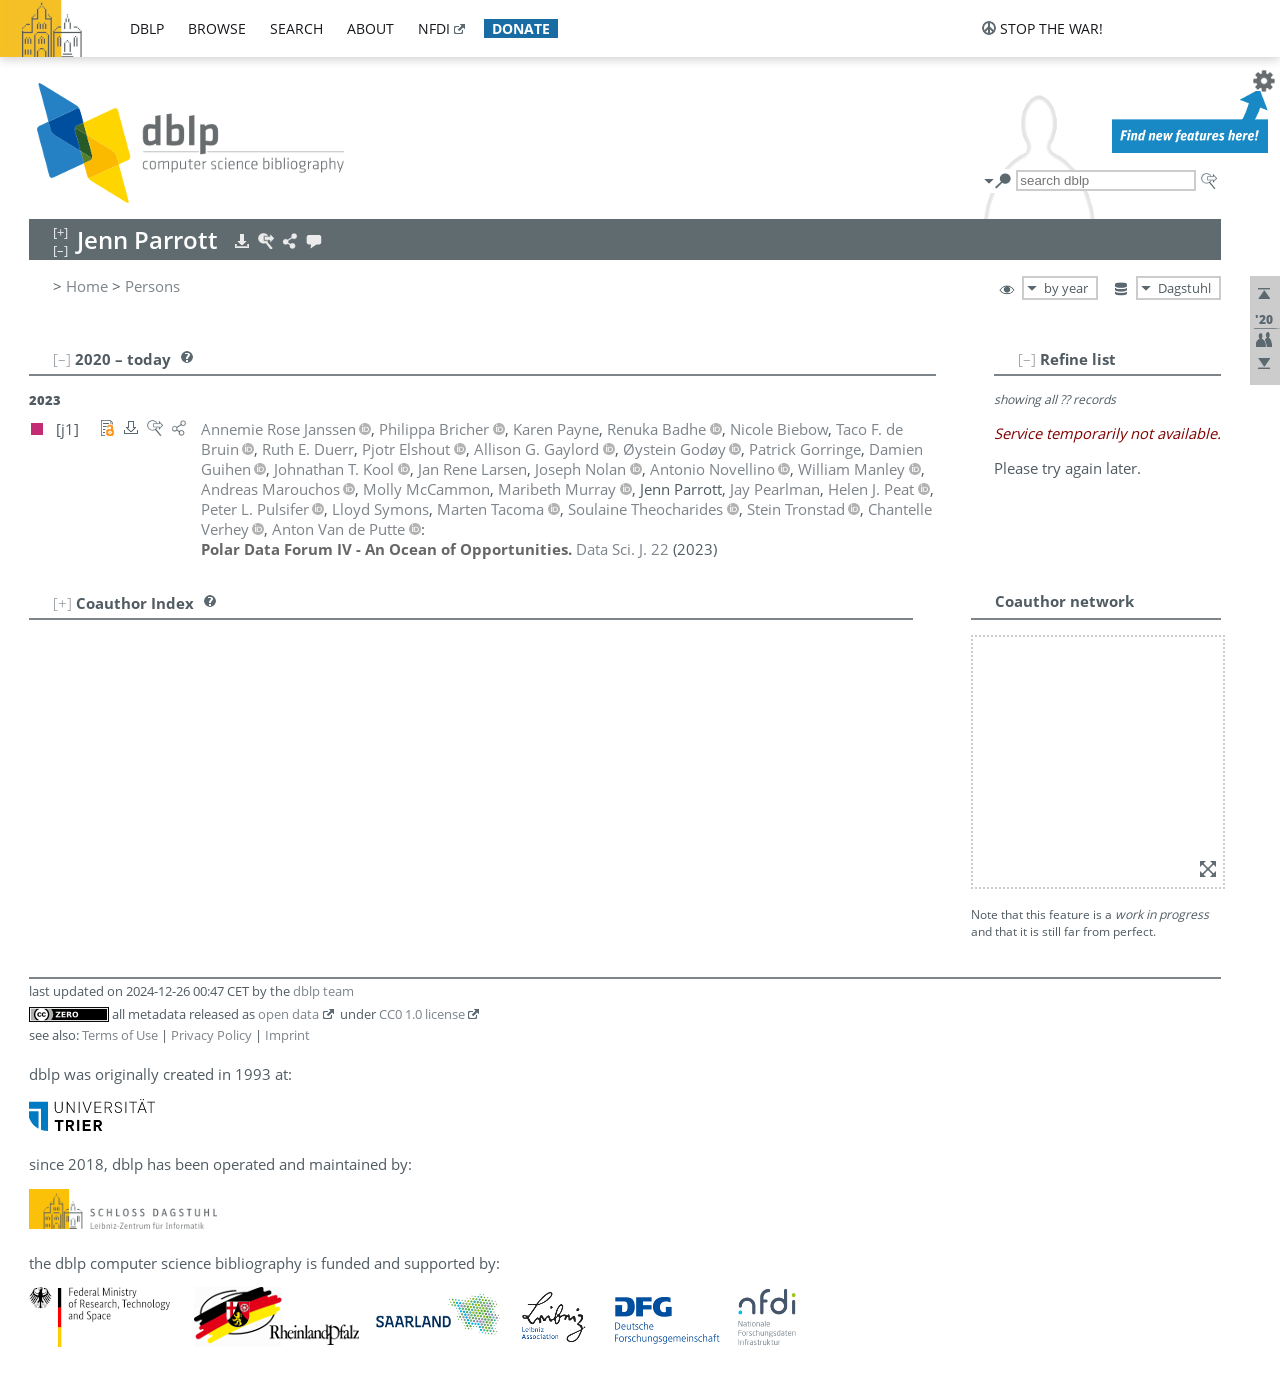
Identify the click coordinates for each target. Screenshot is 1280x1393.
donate (521, 28)
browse (217, 28)
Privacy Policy (211, 1035)
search (296, 28)
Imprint (287, 1035)
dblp (147, 28)
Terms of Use (120, 1035)
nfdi (434, 28)
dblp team (323, 991)
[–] (1027, 359)
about (370, 28)
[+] (62, 603)
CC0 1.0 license (422, 1014)
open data (288, 1014)
